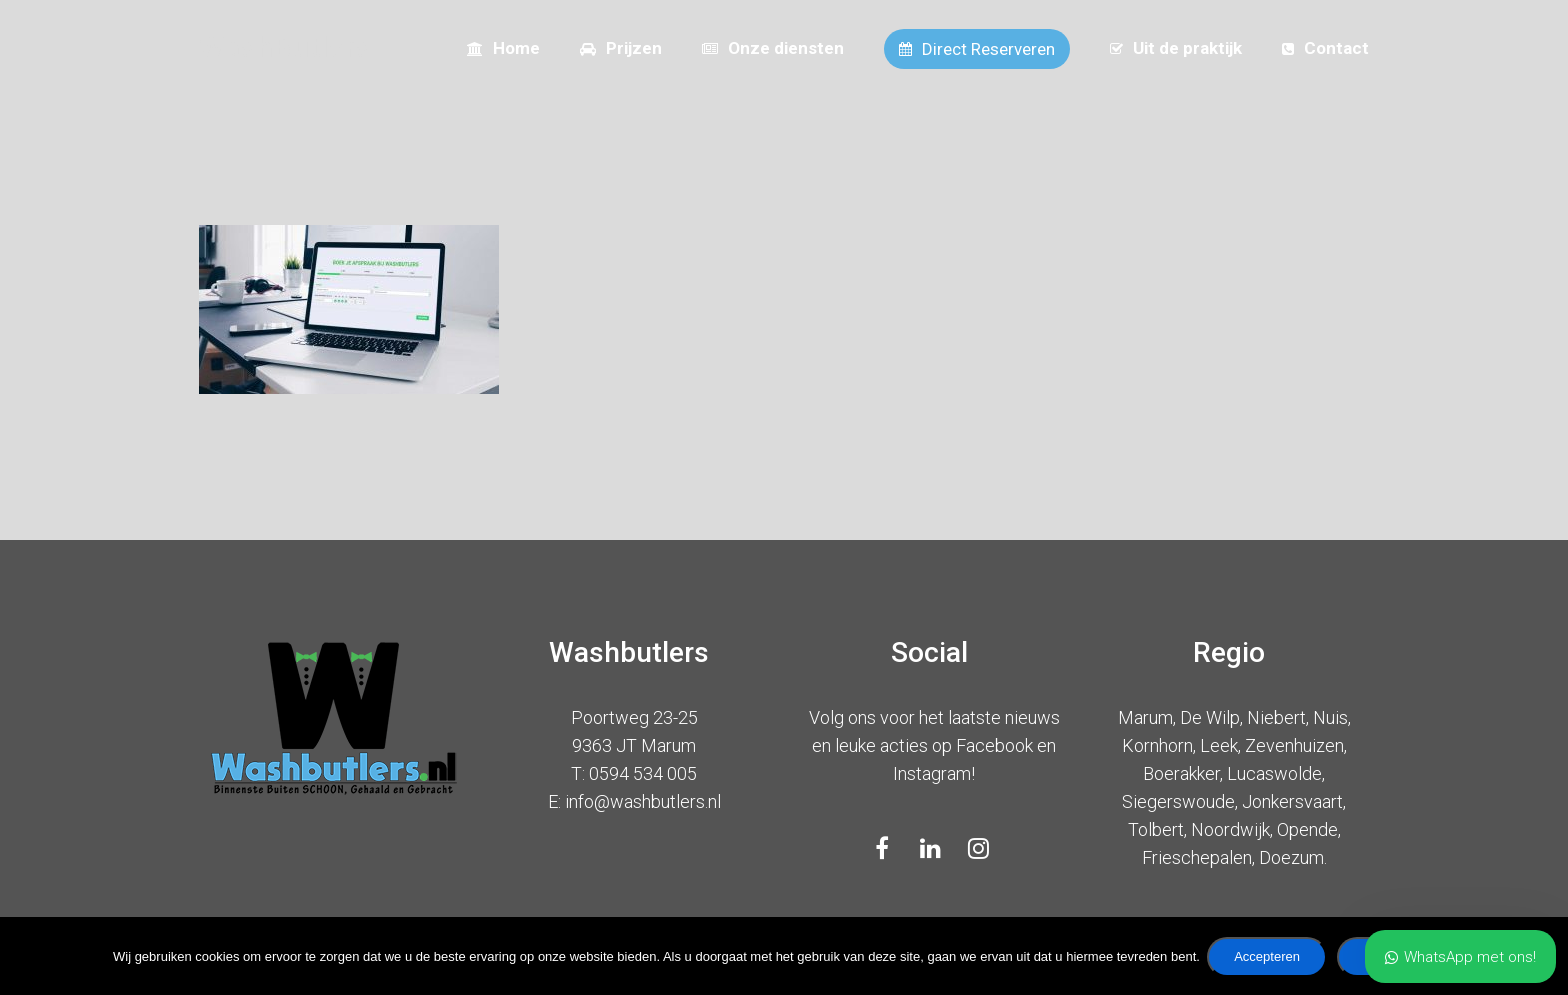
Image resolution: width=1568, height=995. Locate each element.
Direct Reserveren (977, 49)
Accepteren (1270, 959)
